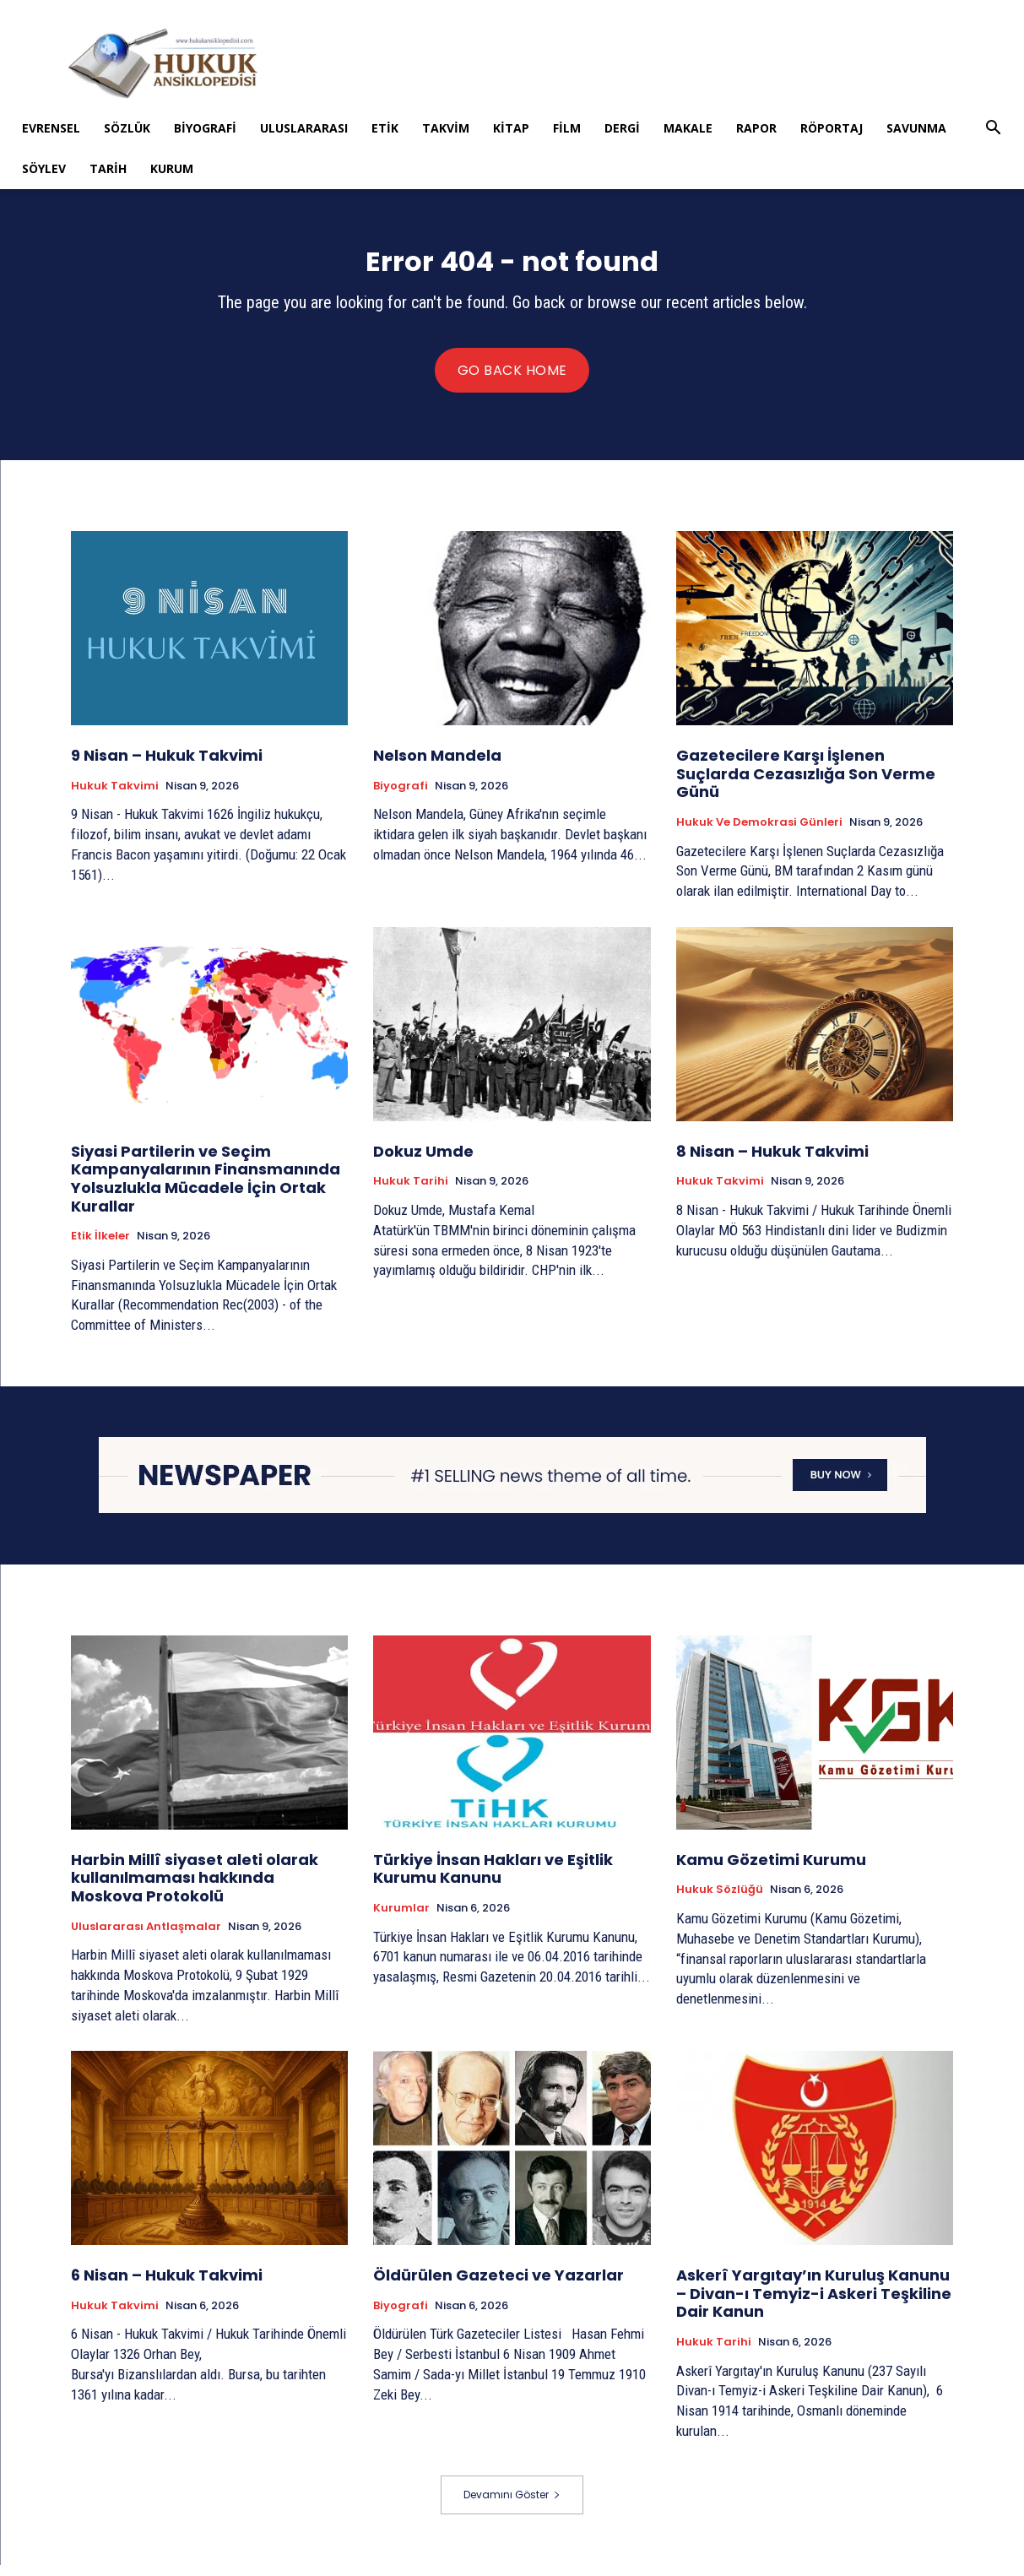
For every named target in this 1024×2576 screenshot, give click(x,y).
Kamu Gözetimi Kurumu (771, 1870)
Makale (688, 128)
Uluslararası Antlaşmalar (146, 1937)
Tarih (108, 168)
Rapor (756, 128)
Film (567, 128)
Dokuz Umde (423, 1162)
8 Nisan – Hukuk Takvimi (772, 1162)
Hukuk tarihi (410, 1192)
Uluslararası (304, 128)
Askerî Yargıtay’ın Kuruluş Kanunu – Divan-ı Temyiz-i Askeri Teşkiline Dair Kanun (813, 2304)
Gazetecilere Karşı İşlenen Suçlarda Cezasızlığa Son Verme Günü (805, 784)
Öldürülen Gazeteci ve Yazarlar (498, 2286)
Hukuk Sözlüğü (719, 1900)
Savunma (916, 128)
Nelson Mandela (437, 766)
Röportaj (831, 128)
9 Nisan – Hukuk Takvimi (167, 766)
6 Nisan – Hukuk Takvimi (167, 2286)
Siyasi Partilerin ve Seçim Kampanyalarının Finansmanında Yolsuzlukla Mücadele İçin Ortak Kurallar (205, 1190)
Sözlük (127, 128)
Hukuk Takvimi (115, 797)
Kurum (171, 168)
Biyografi (205, 128)
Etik (384, 128)
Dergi (622, 128)
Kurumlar (401, 1919)
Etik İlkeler (100, 1247)
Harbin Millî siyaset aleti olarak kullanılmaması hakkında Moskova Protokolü (194, 1888)
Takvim (445, 128)
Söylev (44, 168)
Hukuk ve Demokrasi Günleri (759, 833)
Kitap (511, 128)
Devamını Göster (512, 2505)
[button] (993, 130)
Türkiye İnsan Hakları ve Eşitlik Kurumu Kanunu (493, 1880)
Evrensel (51, 128)
